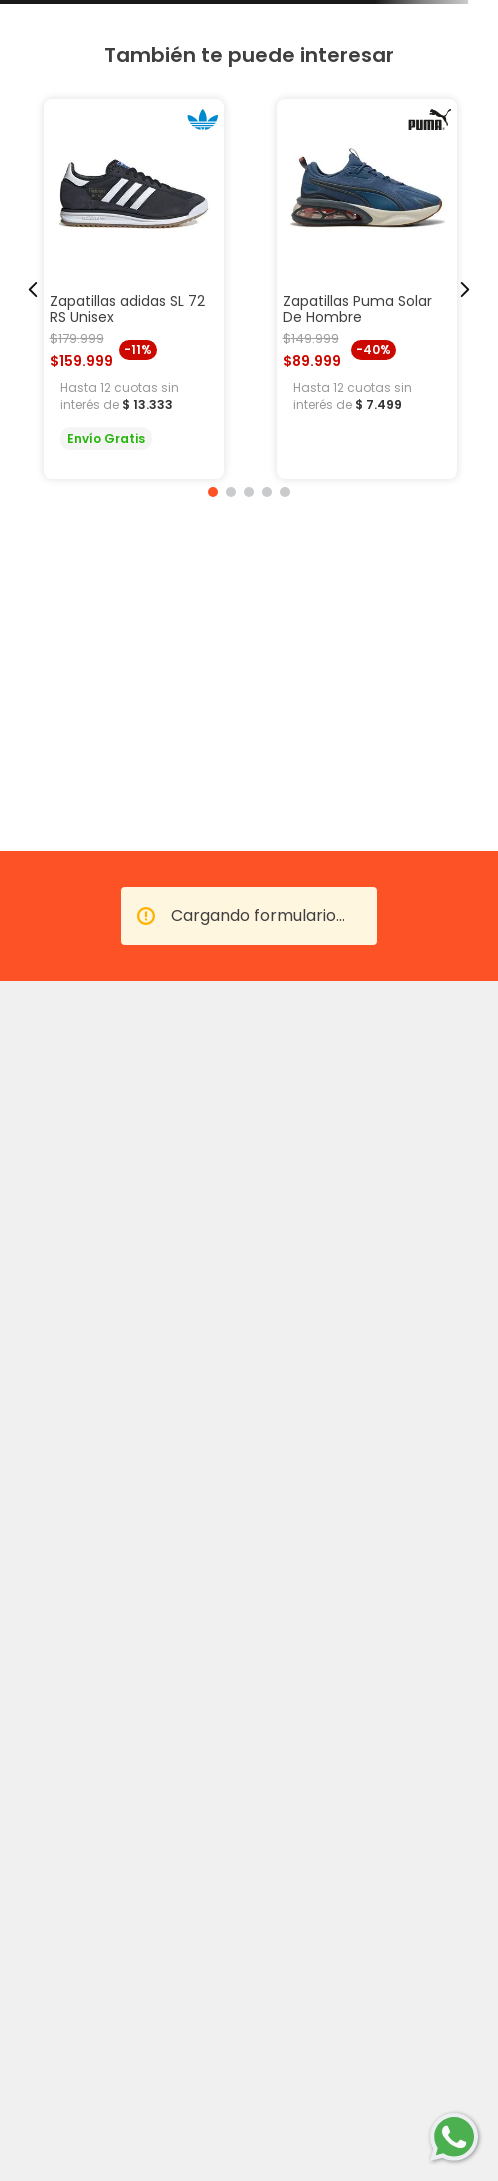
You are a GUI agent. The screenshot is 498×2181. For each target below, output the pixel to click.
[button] (213, 492)
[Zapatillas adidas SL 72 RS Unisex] (134, 289)
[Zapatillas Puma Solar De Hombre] (367, 289)
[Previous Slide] (33, 289)
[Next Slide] (464, 289)
